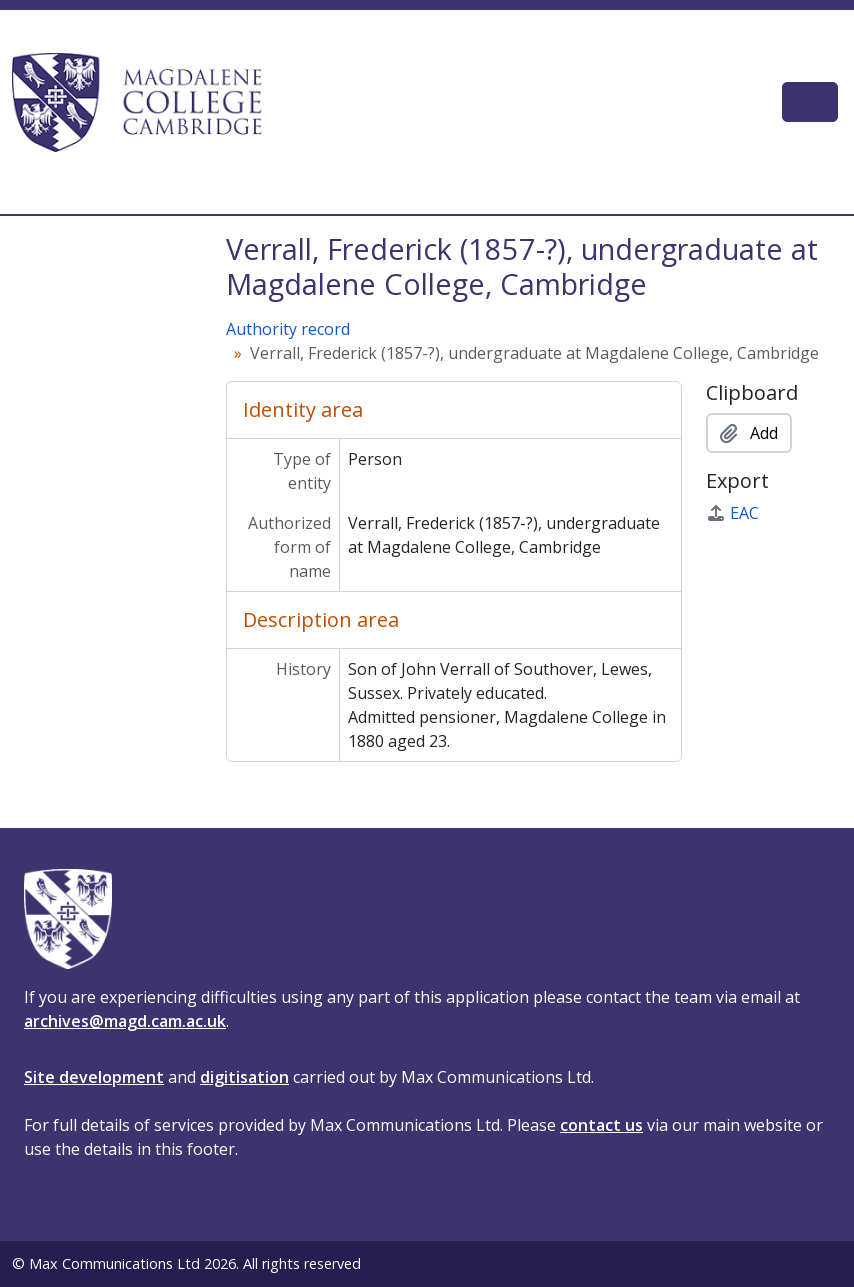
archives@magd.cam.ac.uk (125, 1021)
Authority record (288, 329)
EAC (732, 513)
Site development (94, 1077)
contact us (601, 1125)
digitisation (244, 1077)
